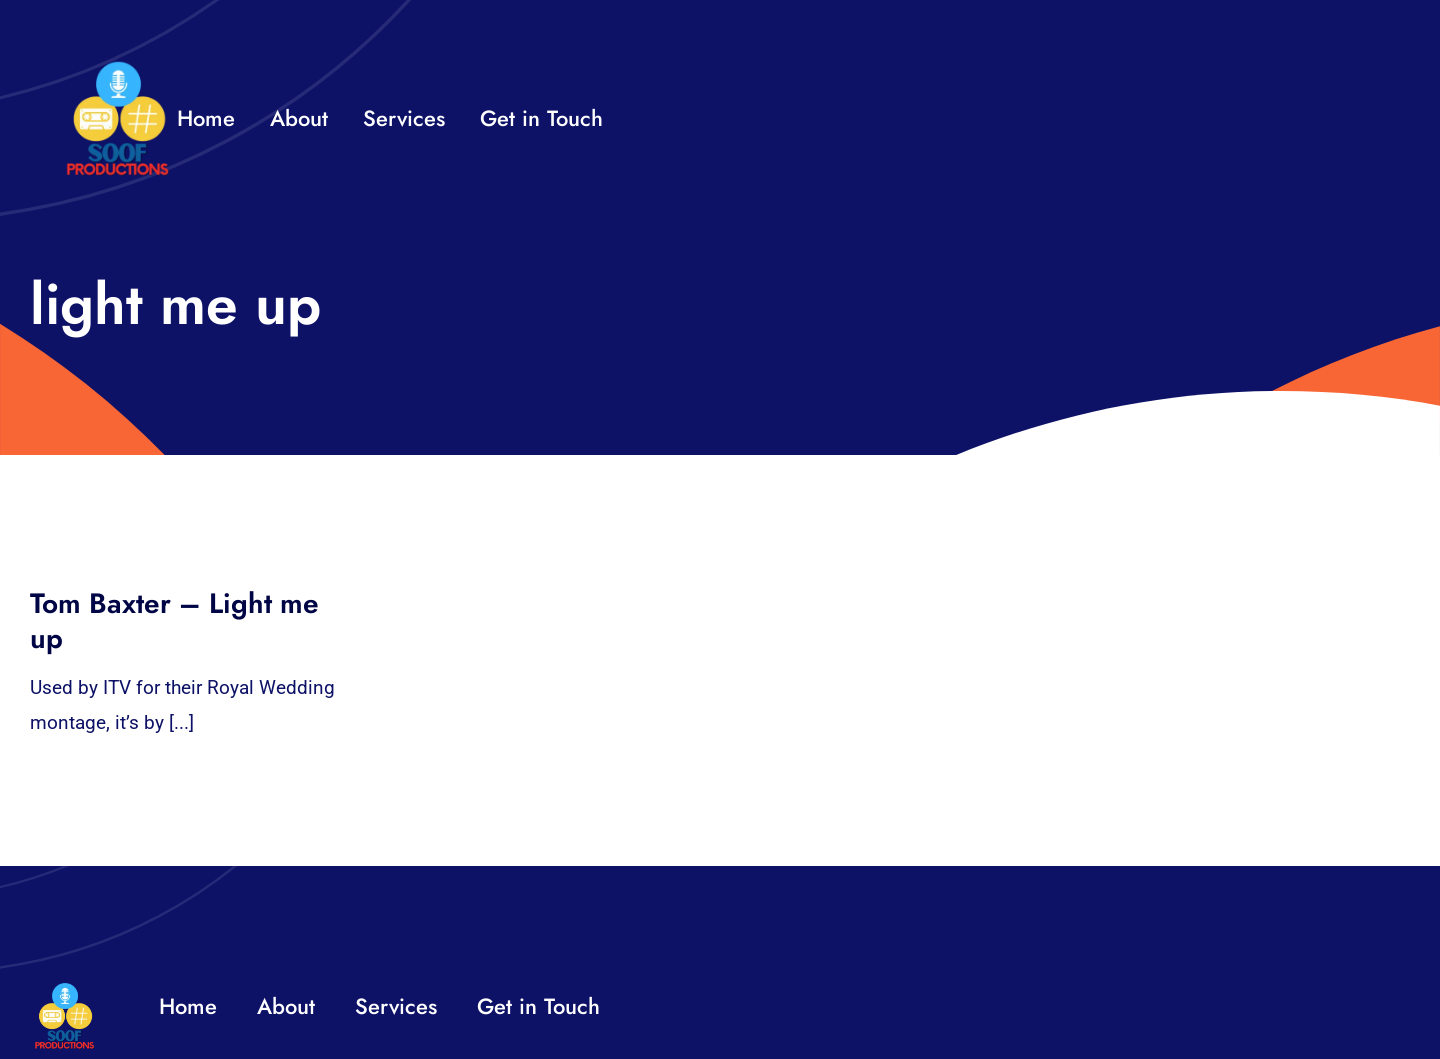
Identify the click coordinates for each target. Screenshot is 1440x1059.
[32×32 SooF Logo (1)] (117, 69)
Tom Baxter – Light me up (174, 621)
